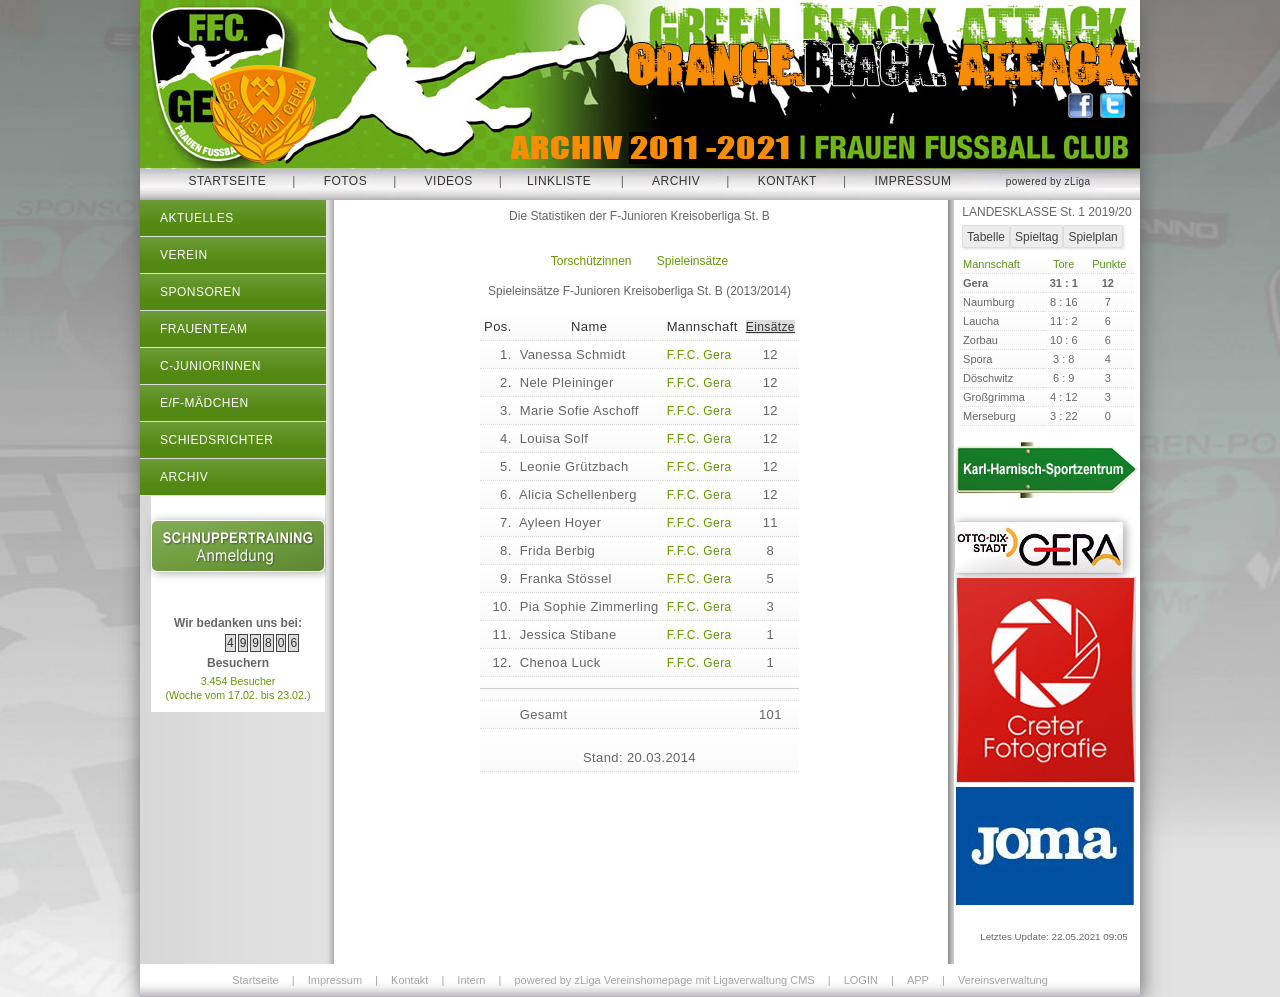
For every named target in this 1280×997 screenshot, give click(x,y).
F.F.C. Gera (699, 355)
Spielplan (1092, 237)
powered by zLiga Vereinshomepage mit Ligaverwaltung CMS (664, 980)
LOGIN (861, 980)
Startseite (227, 181)
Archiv (676, 181)
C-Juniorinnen (210, 366)
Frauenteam (203, 329)
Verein (184, 255)
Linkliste (559, 181)
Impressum (912, 181)
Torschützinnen (591, 261)
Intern (471, 980)
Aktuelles (197, 218)
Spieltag (1036, 237)
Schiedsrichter (216, 440)
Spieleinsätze (692, 261)
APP (918, 980)
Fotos (346, 181)
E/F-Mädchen (204, 403)
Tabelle (986, 237)
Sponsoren (200, 292)
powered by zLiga (1048, 181)
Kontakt (787, 181)
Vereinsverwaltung (1003, 980)
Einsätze (770, 327)
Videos (449, 181)
